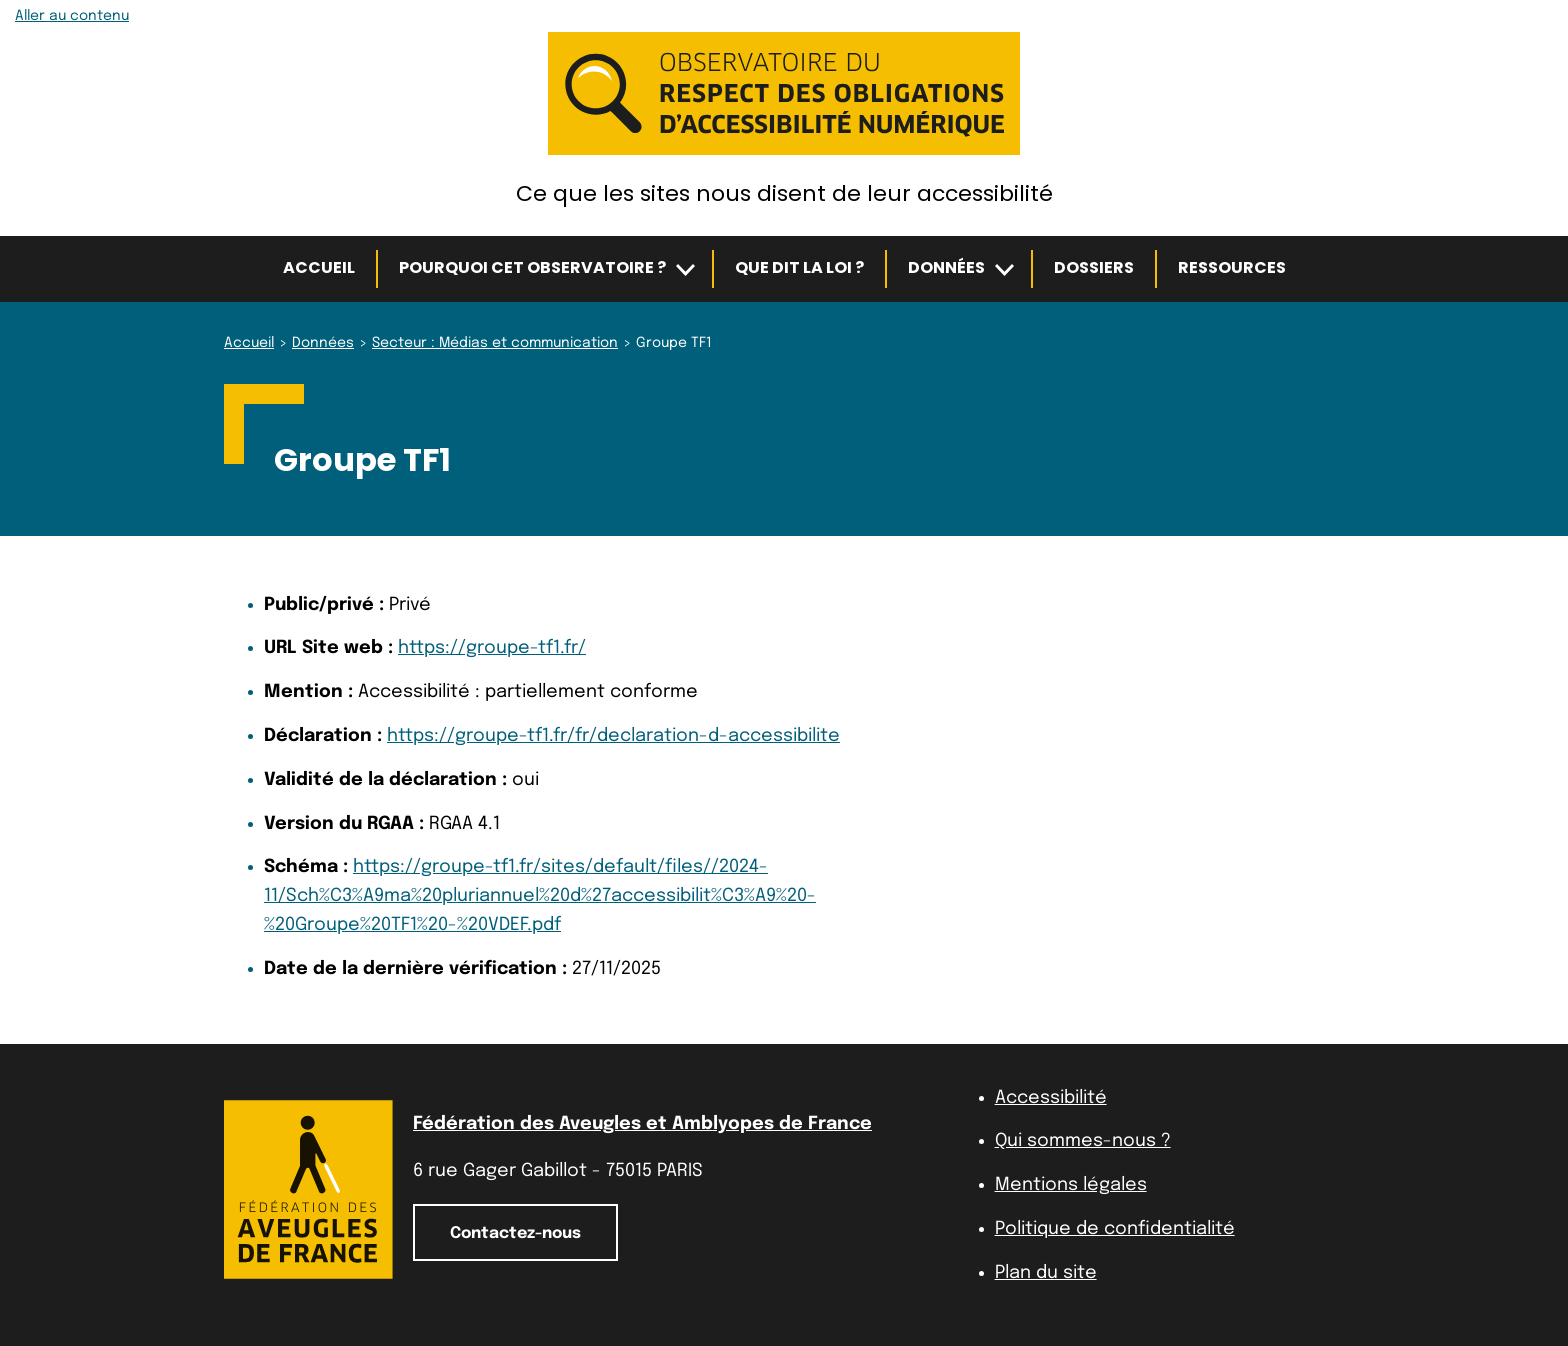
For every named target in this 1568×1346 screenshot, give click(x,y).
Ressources (1232, 267)
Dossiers (1094, 267)
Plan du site (1046, 1273)
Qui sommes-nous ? (1083, 1141)
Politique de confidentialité (1115, 1229)
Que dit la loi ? (799, 267)
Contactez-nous (515, 1233)
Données (946, 267)
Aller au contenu (72, 16)
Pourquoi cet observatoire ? (532, 267)
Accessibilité (1051, 1098)
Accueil (319, 267)
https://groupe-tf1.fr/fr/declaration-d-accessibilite (613, 736)
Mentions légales (1071, 1185)
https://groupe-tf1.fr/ (492, 648)
